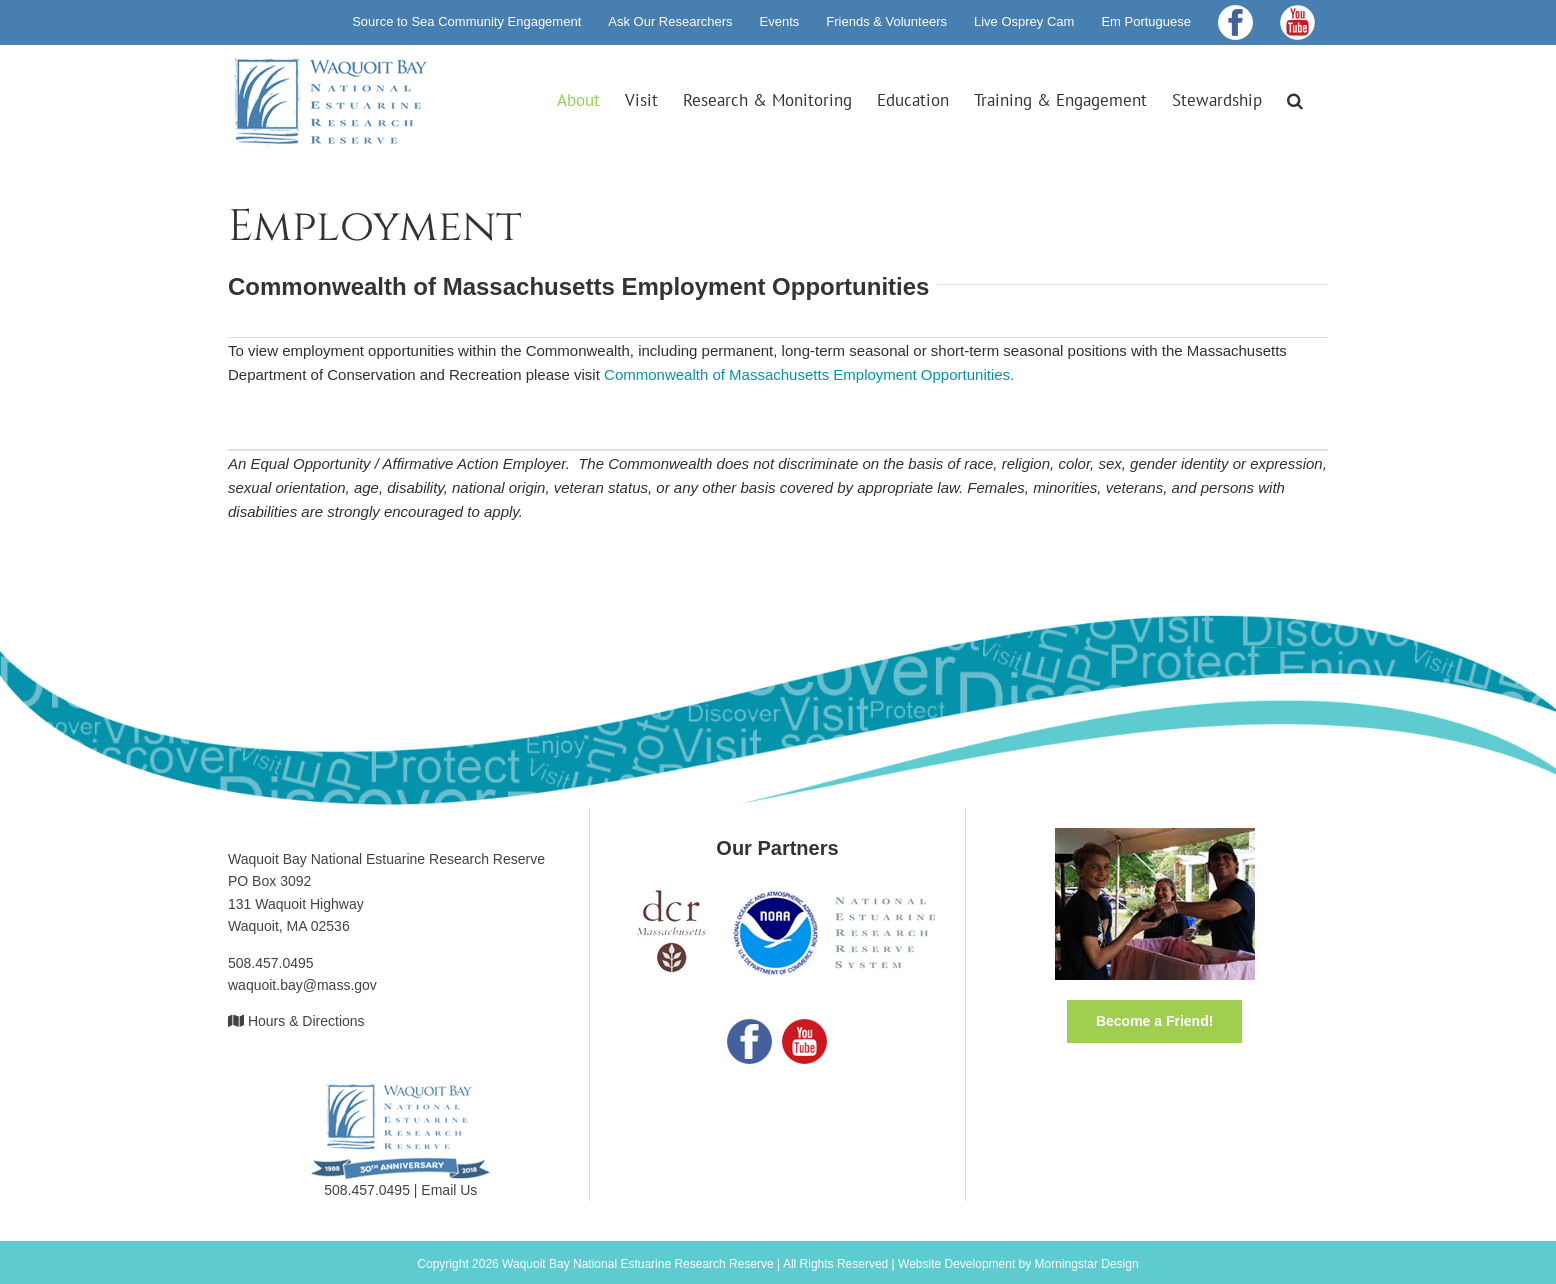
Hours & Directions (306, 1021)
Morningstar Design (1087, 1264)
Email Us (449, 1190)
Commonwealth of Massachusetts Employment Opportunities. (809, 374)
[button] (1295, 100)
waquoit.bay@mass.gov (302, 985)
